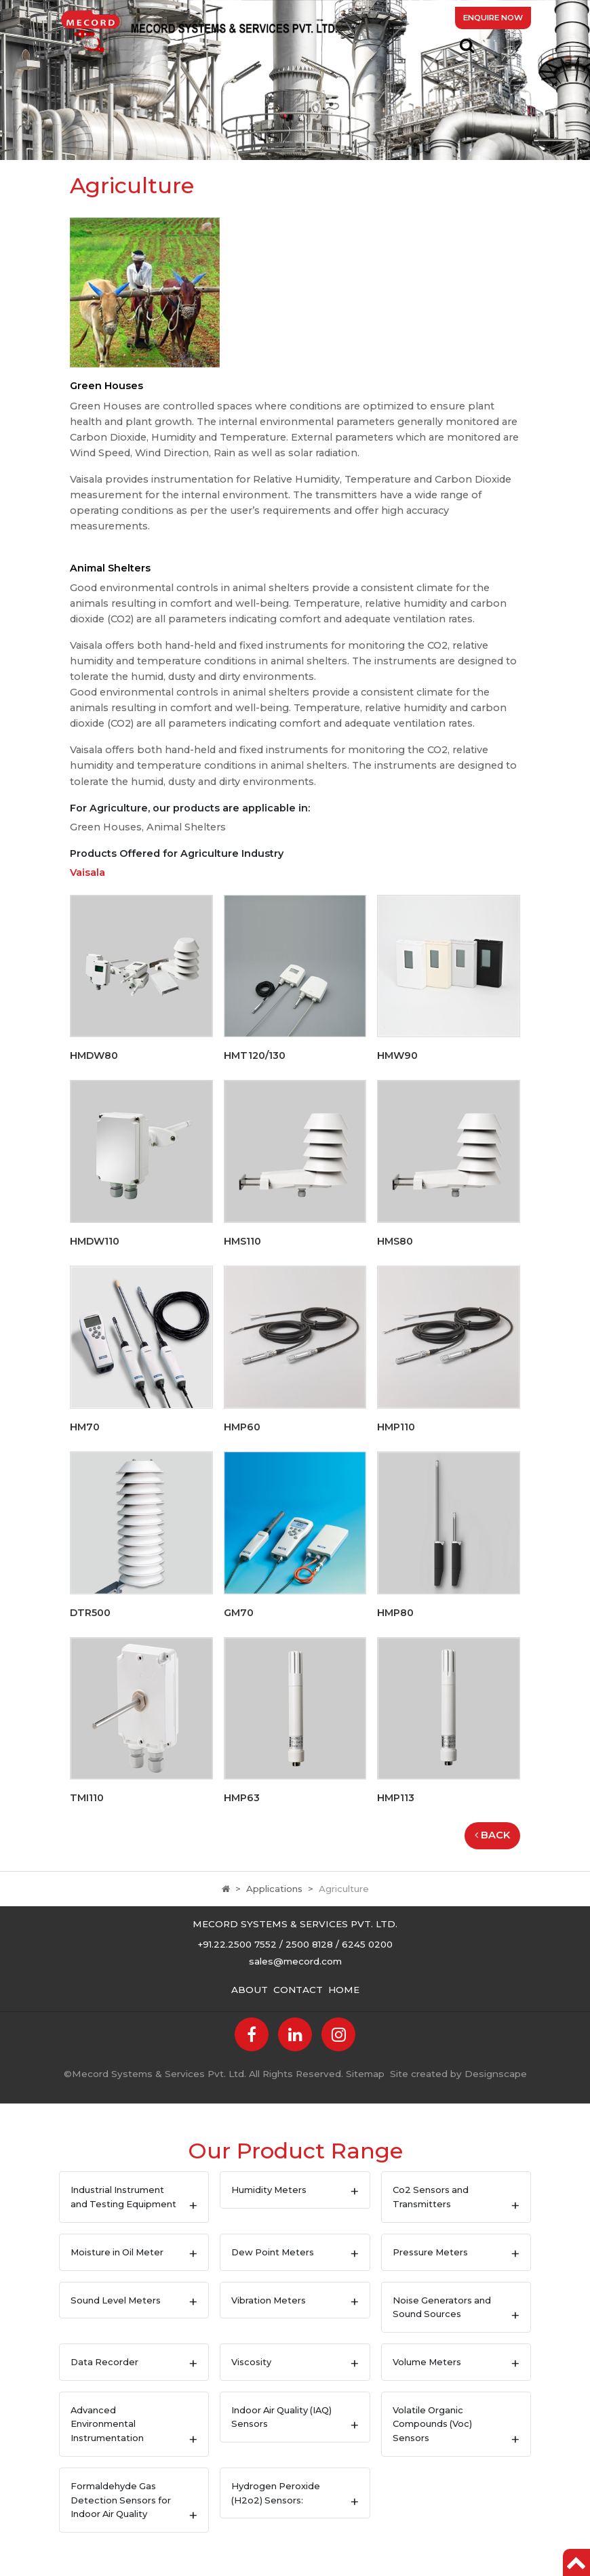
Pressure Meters (430, 2252)
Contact (298, 1989)
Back (492, 1835)
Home (343, 1989)
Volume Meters (427, 2361)
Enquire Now (493, 17)
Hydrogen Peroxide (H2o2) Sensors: (275, 2492)
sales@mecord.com (295, 1961)
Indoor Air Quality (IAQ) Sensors (281, 2417)
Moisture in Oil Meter (117, 2252)
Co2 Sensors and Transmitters (431, 2196)
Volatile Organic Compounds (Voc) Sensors (432, 2423)
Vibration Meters (268, 2300)
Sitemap (365, 2073)
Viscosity (251, 2361)
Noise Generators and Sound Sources (442, 2307)
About (249, 1989)
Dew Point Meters (272, 2252)
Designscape (496, 2073)
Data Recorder (104, 2361)
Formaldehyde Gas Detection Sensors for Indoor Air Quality (121, 2499)
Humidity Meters (269, 2189)
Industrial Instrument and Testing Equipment (123, 2196)
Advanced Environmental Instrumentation (107, 2423)
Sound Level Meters (116, 2300)
